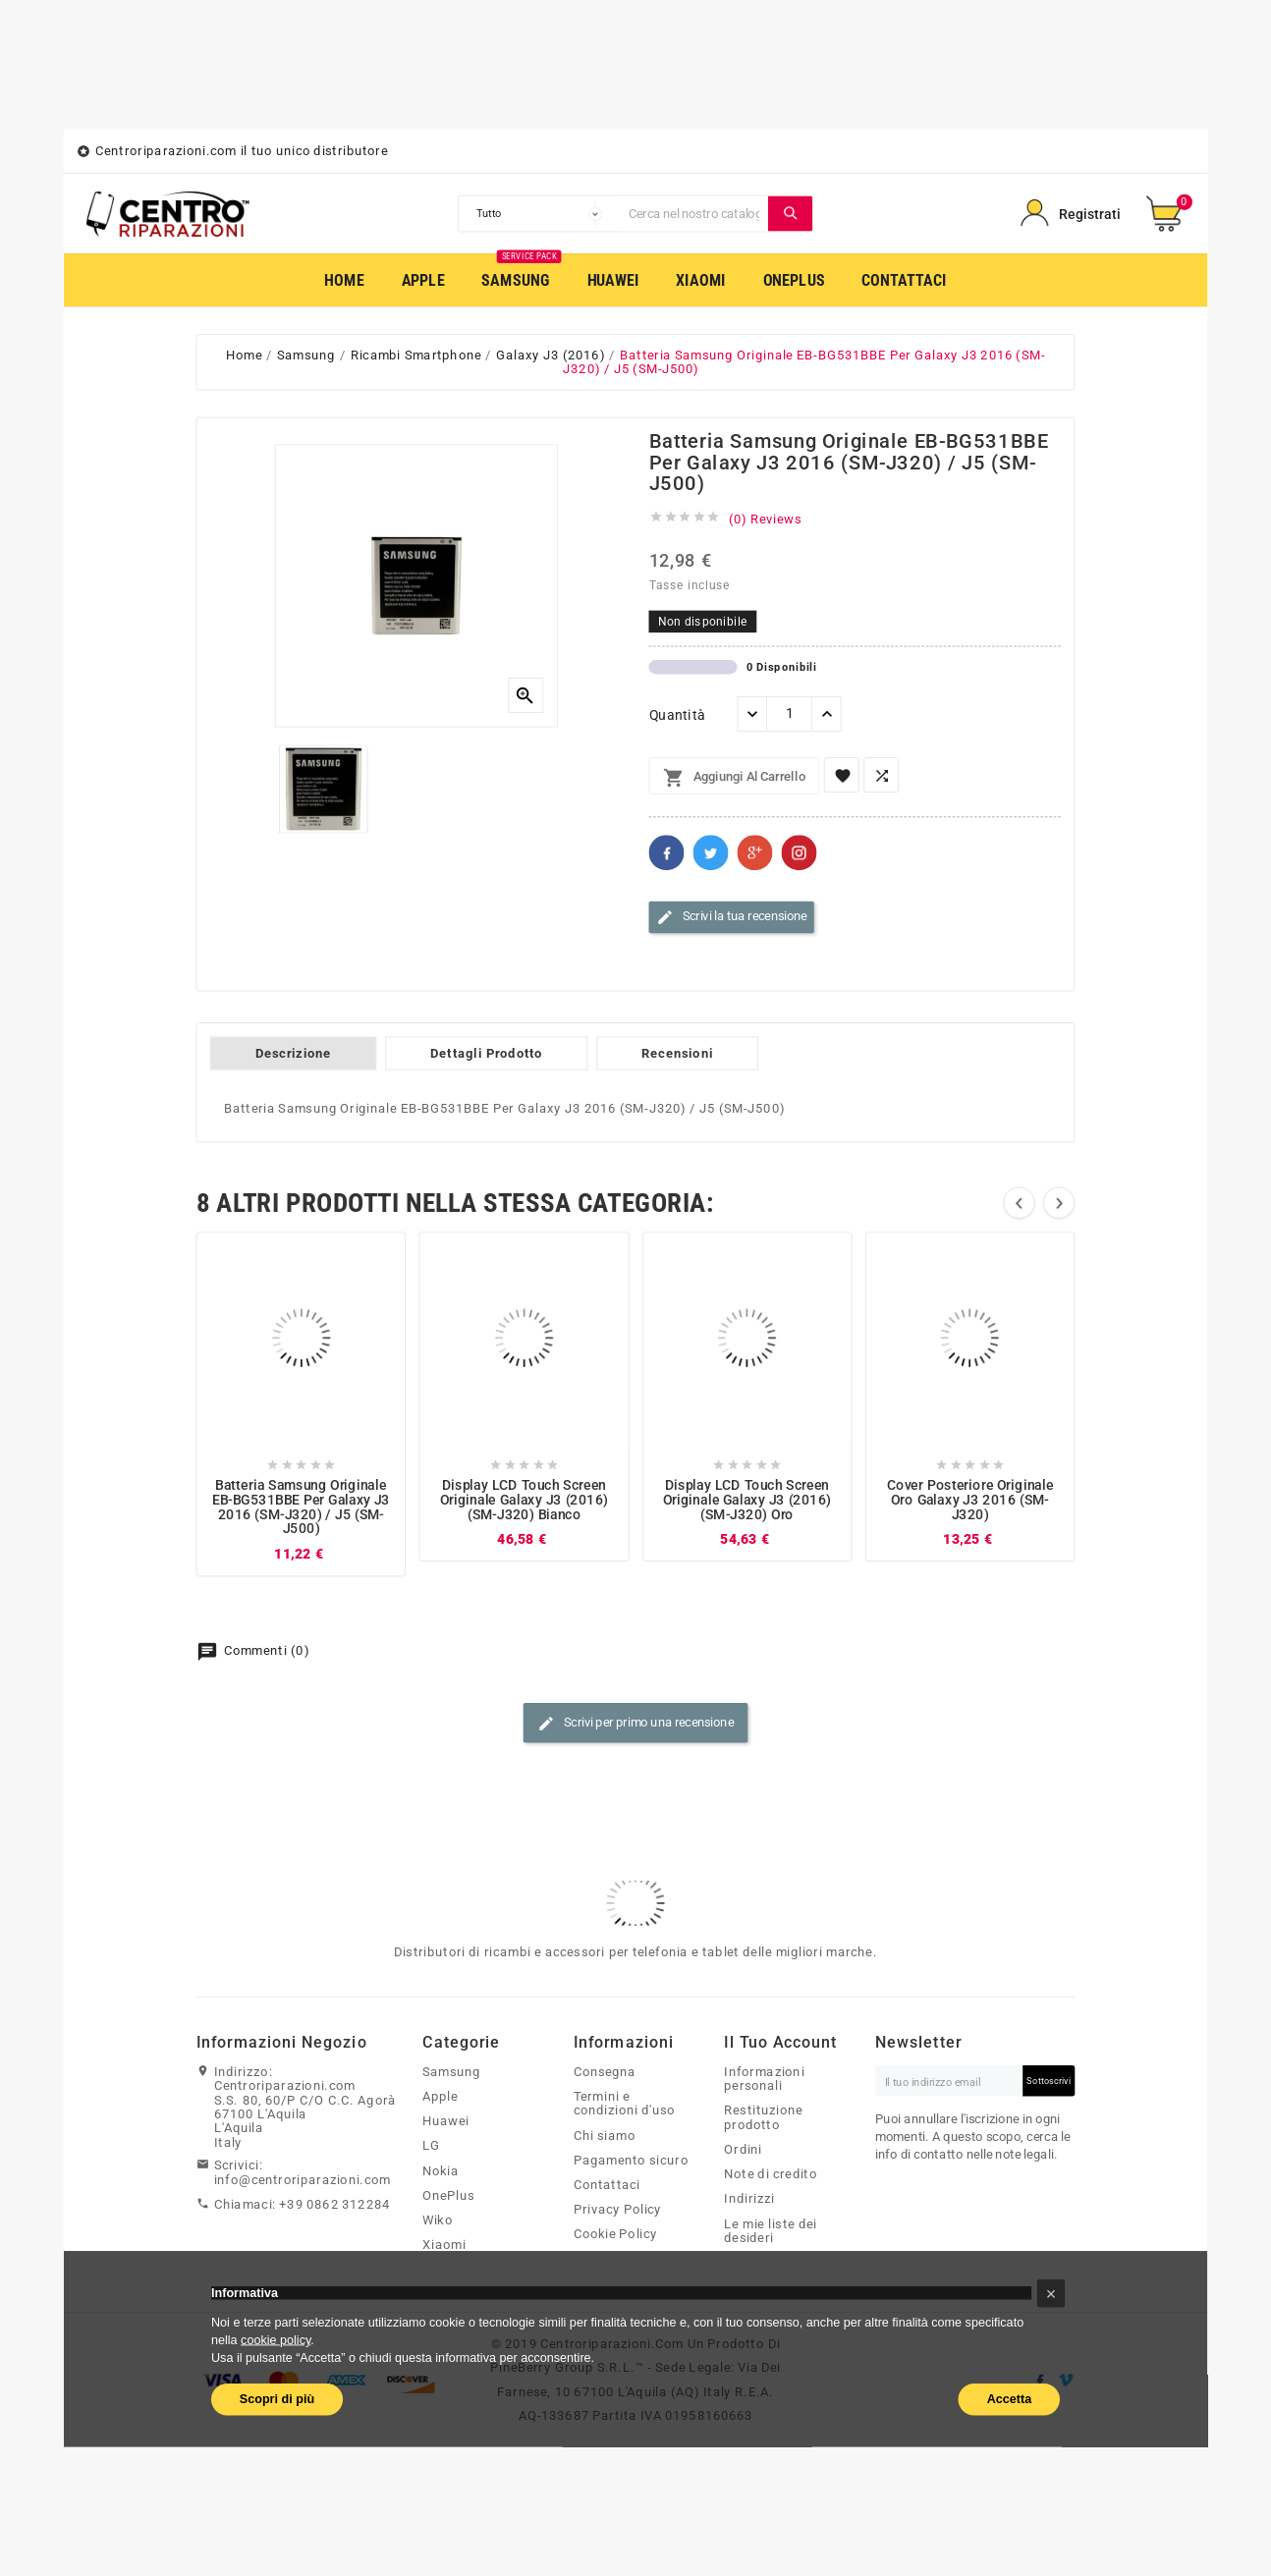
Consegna (605, 2071)
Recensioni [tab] (677, 1053)
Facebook (667, 852)
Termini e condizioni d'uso (625, 2103)
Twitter (711, 852)
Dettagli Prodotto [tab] (486, 1053)
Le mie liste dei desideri (770, 2231)
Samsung (451, 2071)
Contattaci (607, 2184)
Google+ (755, 852)
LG (431, 2146)
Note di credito (770, 2173)
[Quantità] (789, 714)
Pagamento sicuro (631, 2159)
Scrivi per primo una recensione (635, 1723)
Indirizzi (749, 2199)
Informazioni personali (764, 2078)
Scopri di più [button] (277, 2398)
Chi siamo (605, 2135)
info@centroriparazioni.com (302, 2179)
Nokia (440, 2170)
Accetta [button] (1009, 2398)
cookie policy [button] (275, 2339)
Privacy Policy (618, 2209)
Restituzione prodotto (763, 2118)
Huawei (446, 2120)
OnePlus (448, 2195)
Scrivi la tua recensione (731, 917)
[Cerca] (694, 214)
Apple (440, 2096)
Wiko (437, 2219)
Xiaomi (444, 2244)
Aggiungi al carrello (734, 778)
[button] (1051, 2293)
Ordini (743, 2149)
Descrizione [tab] (293, 1053)
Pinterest (799, 852)
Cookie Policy (616, 2234)
